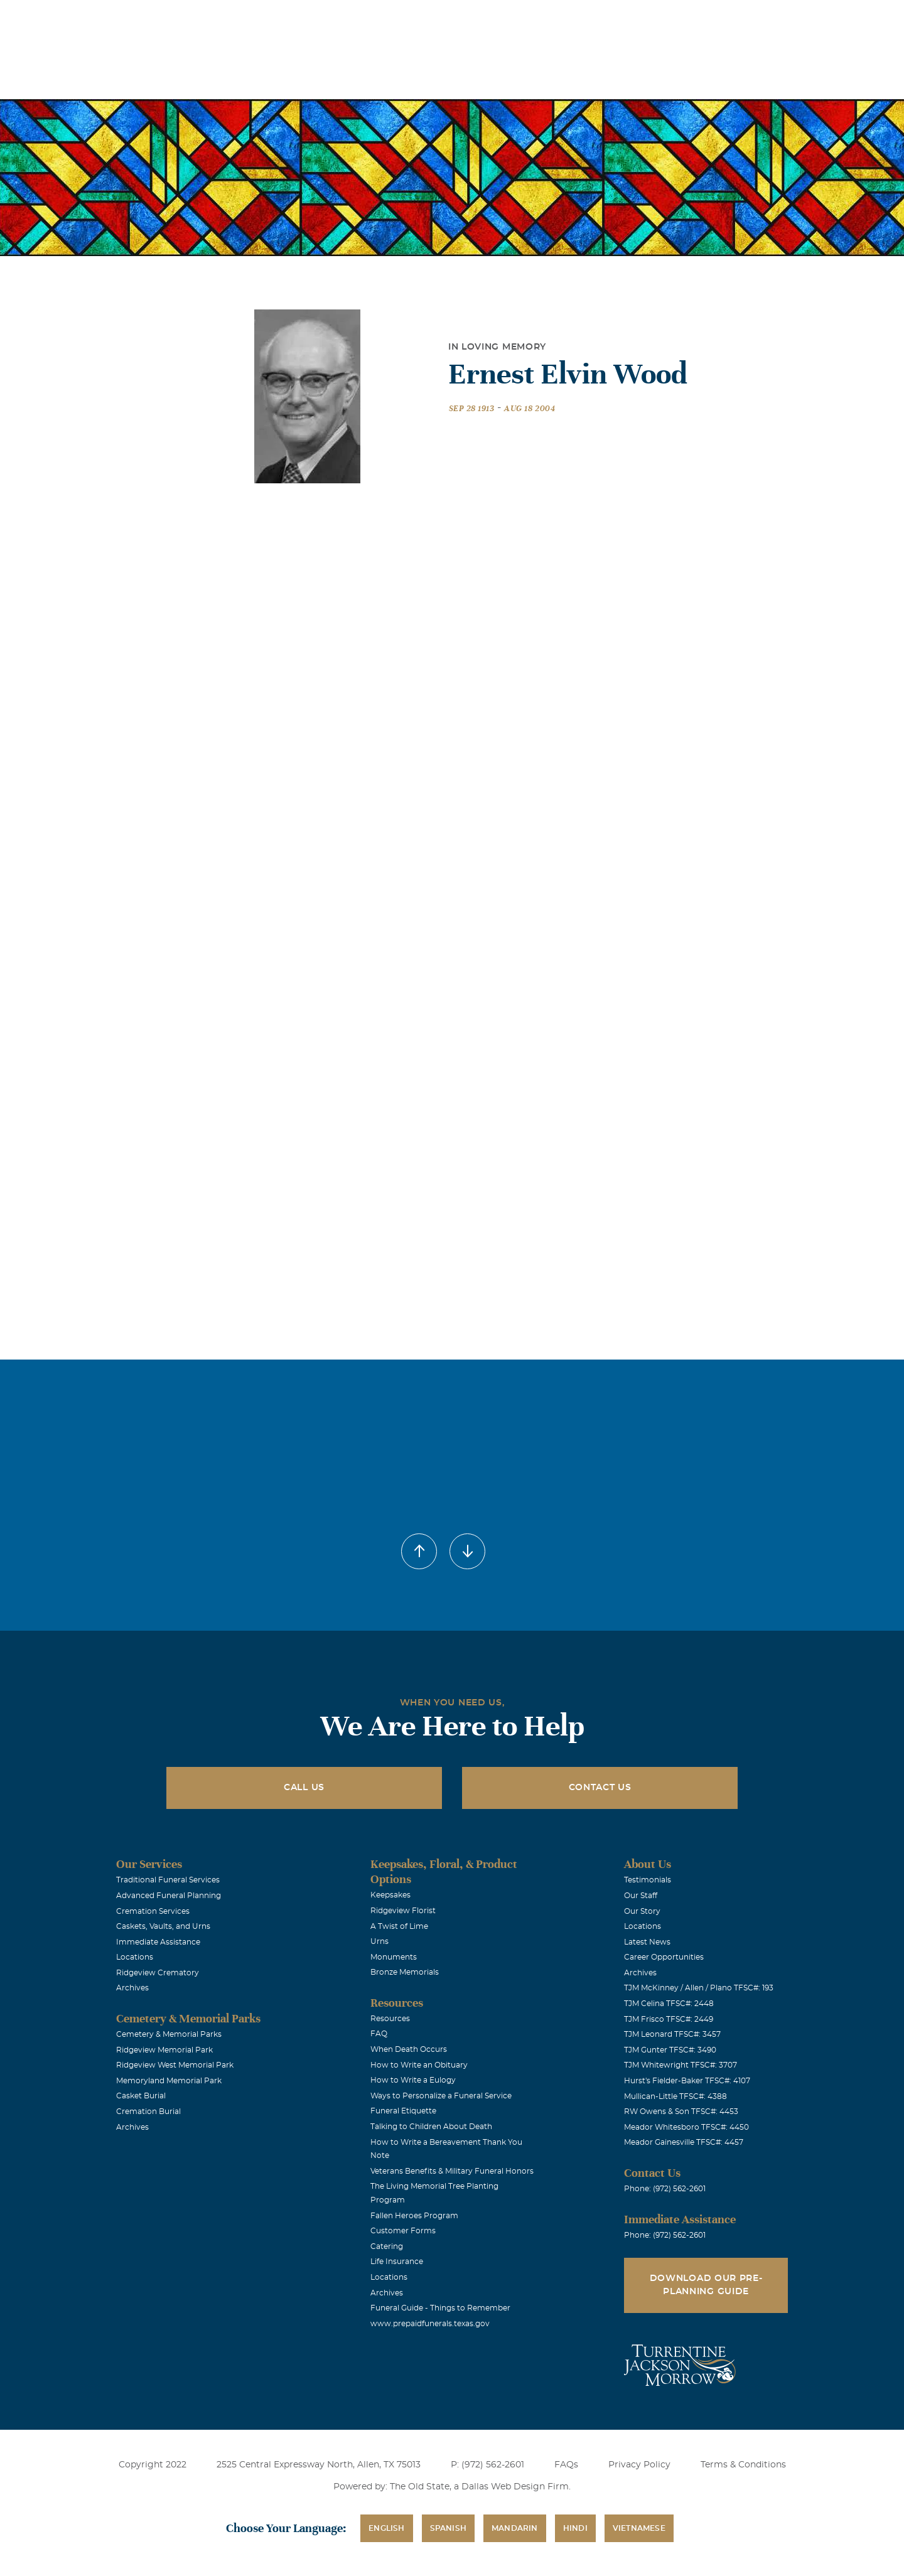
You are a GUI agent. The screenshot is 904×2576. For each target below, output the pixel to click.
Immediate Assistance (158, 1942)
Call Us (304, 1787)
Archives (132, 1988)
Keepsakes (390, 1895)
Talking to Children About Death (431, 2126)
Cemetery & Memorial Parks (169, 2034)
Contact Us (600, 1787)
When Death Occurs (408, 2049)
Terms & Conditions (743, 2465)
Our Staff (640, 1895)
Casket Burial (141, 2096)
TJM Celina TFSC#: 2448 (669, 2003)
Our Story (642, 1911)
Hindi (575, 2528)
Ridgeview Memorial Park (164, 2050)
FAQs (566, 2465)
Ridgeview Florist (403, 1910)
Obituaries (549, 18)
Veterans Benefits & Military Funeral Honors (452, 2171)
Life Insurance (396, 2261)
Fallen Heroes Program (414, 2215)
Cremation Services (153, 1911)
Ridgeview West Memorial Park (175, 2065)
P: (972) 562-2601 (487, 2465)
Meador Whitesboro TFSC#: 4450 (686, 2127)
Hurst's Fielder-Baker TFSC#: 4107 (687, 2081)
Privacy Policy (639, 2465)
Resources (390, 2018)
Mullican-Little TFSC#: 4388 (675, 2096)
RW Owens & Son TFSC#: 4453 (681, 2111)
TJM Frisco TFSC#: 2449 (668, 2019)
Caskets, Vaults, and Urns (163, 1926)
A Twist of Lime (399, 1926)
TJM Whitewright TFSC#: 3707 (680, 2065)
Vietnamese (639, 2528)
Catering (386, 2246)
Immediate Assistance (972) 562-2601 (773, 18)
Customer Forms (403, 2231)
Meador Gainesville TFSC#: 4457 (683, 2142)
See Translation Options (639, 19)
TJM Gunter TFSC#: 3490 (670, 2050)
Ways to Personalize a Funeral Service (441, 2096)
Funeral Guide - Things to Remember (440, 2308)
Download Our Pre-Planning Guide (706, 2285)
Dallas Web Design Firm (515, 2486)
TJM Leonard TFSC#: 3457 (672, 2034)
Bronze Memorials (404, 1972)
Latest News (647, 1942)
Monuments (393, 1957)
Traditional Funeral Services (168, 1880)
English (386, 2528)
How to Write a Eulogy (413, 2080)
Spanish (448, 2528)
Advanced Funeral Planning (168, 1895)
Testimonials (647, 1880)
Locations (479, 18)
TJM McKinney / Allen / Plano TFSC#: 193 (698, 1988)
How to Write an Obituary (419, 2065)
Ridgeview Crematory (157, 1973)
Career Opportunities (664, 1957)
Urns (379, 1941)
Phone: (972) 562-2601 (665, 2188)
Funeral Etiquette (403, 2111)
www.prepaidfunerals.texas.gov (430, 2323)
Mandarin (515, 2528)
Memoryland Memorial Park (169, 2081)
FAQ (378, 2033)
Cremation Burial (148, 2111)
